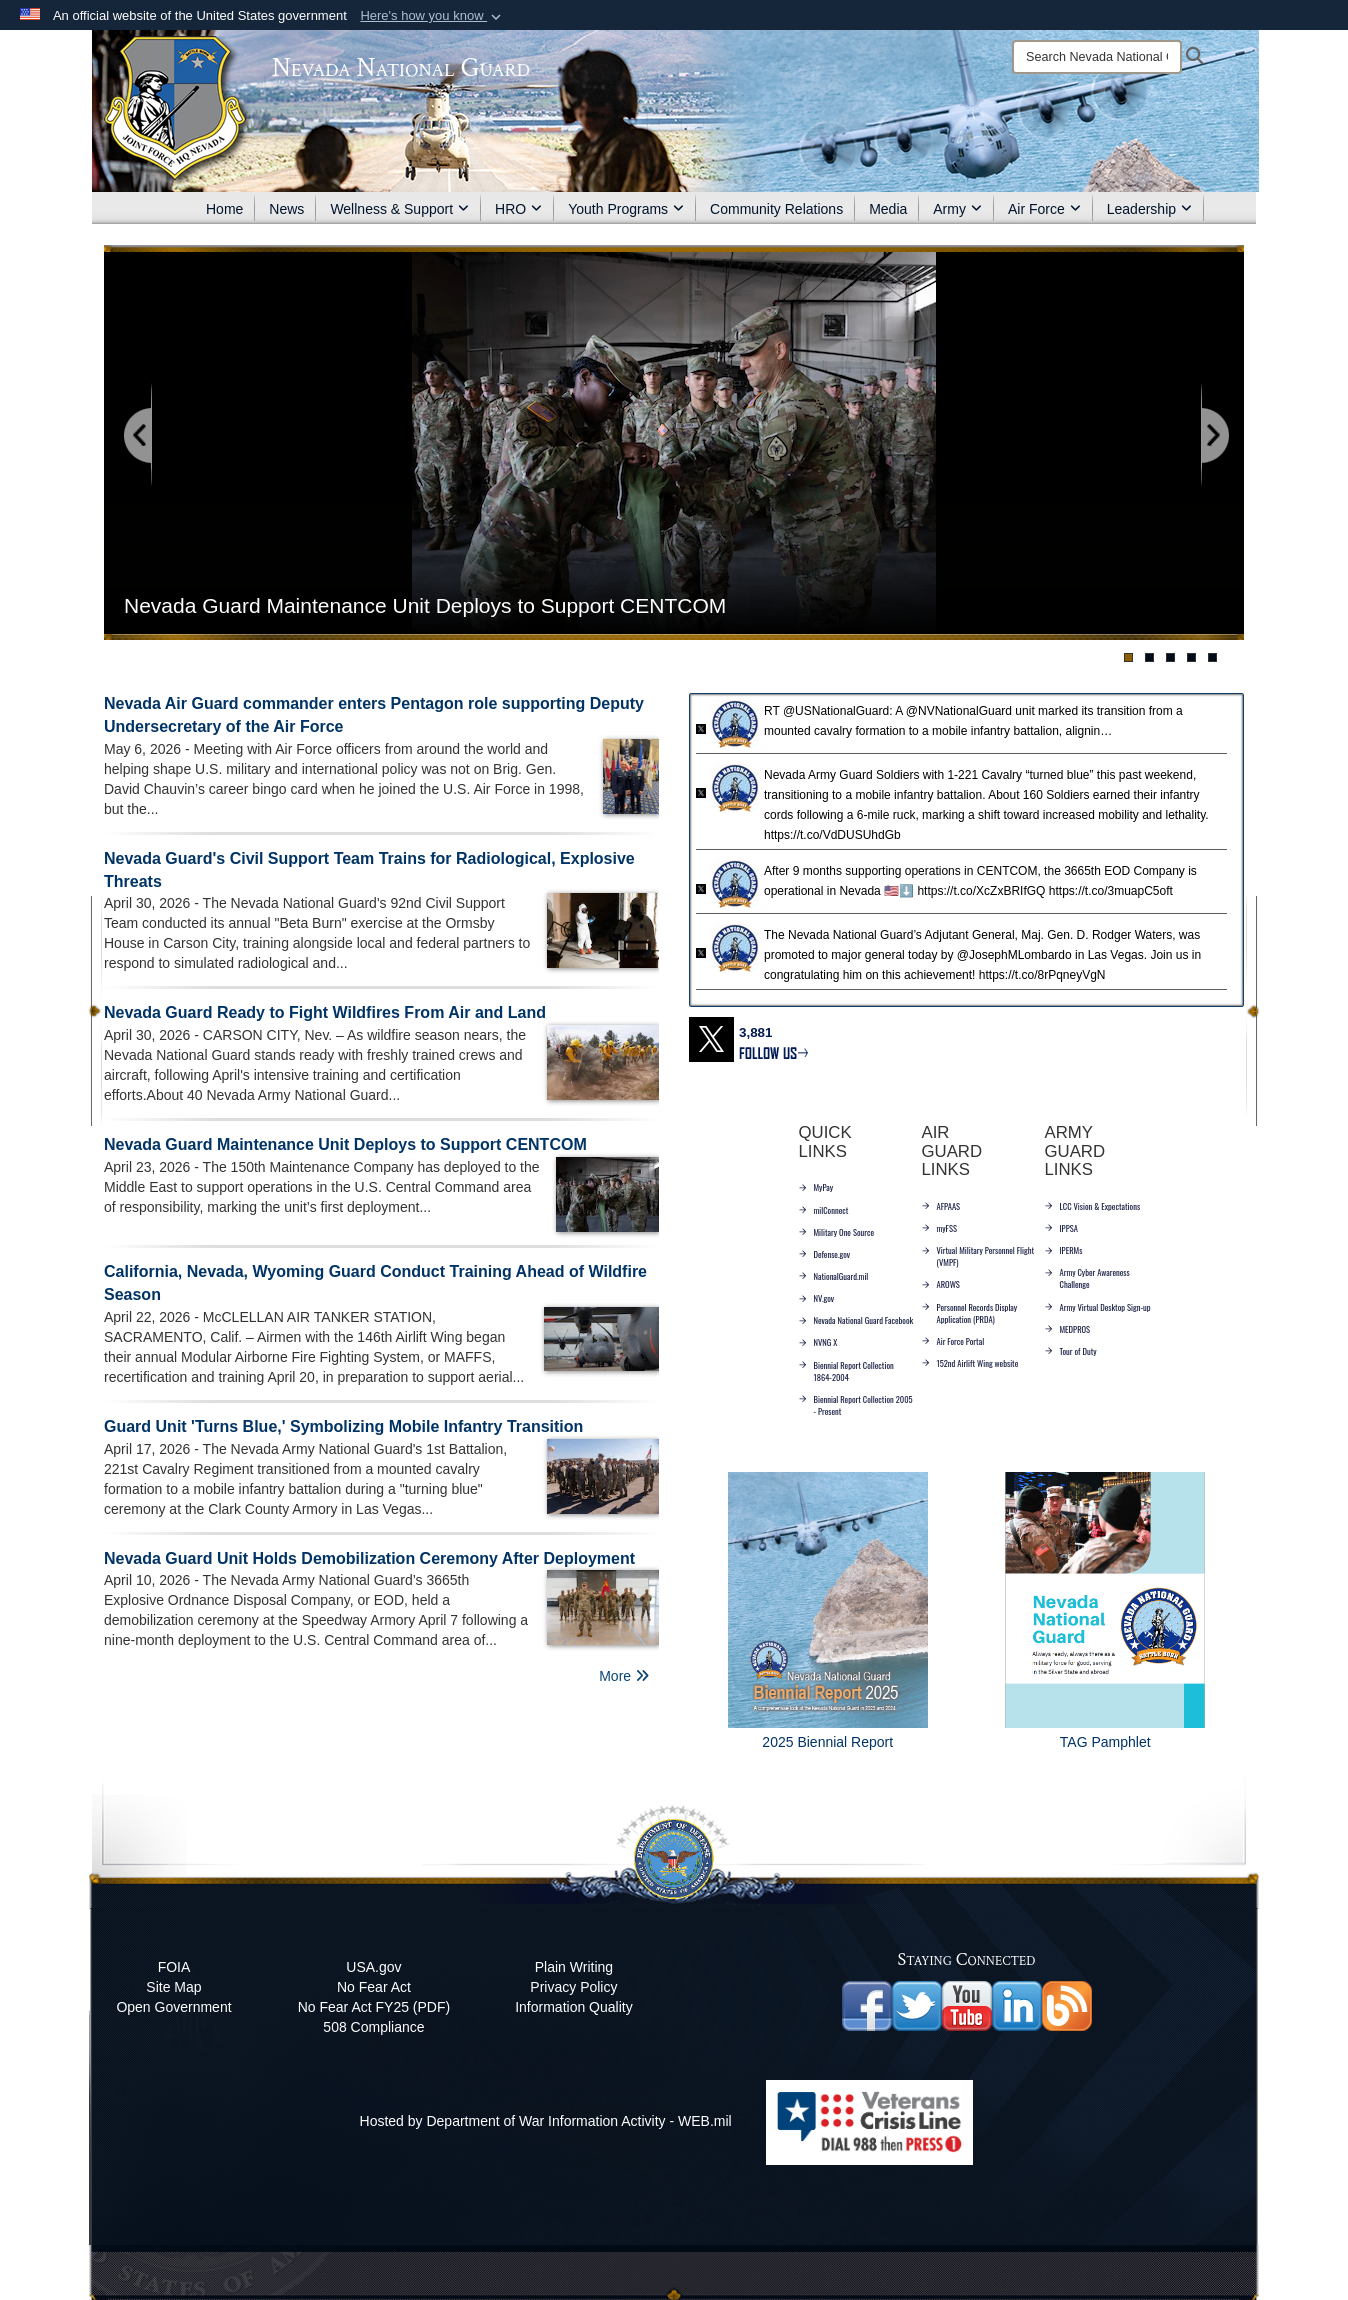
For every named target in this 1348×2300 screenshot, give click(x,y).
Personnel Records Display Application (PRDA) (970, 1313)
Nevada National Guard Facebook (856, 1320)
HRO (518, 209)
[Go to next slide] (1214, 436)
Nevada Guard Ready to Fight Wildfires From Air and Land (325, 1012)
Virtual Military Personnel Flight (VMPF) (978, 1256)
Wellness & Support (399, 209)
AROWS (941, 1284)
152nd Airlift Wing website (970, 1363)
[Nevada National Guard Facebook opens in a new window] (867, 2005)
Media (888, 209)
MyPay (816, 1187)
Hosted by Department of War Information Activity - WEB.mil (546, 2121)
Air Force (1044, 209)
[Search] (1097, 57)
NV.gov (817, 1298)
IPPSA (1061, 1228)
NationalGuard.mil (834, 1276)
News (286, 209)
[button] (432, 16)
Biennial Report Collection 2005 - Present (856, 1405)
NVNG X (818, 1342)
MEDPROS (1068, 1329)
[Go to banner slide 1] (1128, 657)
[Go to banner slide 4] (1191, 657)
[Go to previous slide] (139, 436)
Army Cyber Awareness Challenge (1087, 1278)
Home (224, 209)
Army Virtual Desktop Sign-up (1098, 1307)
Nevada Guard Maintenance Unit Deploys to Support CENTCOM (345, 1144)
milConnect (824, 1210)
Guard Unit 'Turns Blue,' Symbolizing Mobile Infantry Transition (343, 1426)
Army (957, 209)
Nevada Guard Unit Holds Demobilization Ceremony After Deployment (369, 1558)
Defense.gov (825, 1254)
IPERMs (1064, 1250)
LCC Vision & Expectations (1093, 1206)
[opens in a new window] (917, 2005)
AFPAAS (941, 1206)
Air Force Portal (953, 1341)
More (624, 1676)
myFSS (939, 1228)
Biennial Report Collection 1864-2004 (846, 1371)
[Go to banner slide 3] (1170, 657)
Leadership (1149, 209)
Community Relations (776, 209)
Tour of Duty (1071, 1351)
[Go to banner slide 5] (1212, 657)
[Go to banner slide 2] (1149, 657)
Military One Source (837, 1232)
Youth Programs (626, 209)
